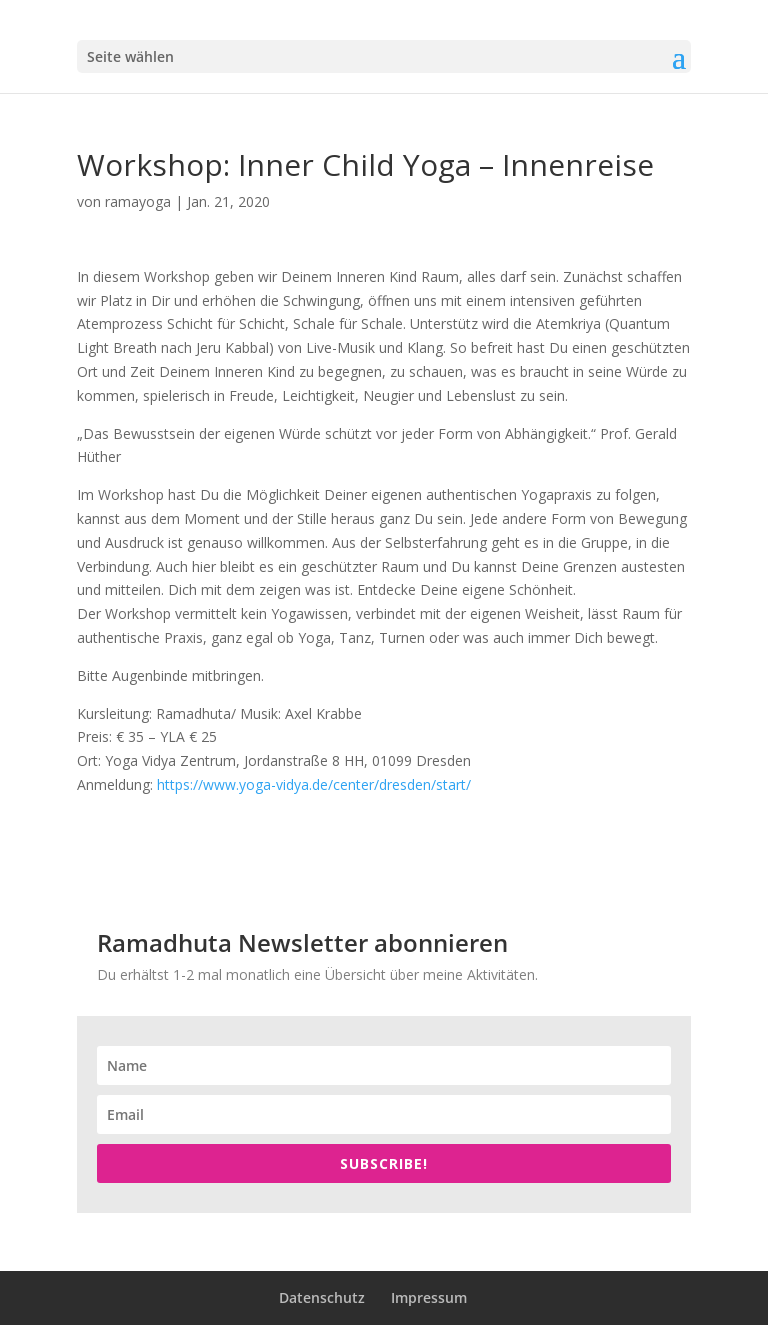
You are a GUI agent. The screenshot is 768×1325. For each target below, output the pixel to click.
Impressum (429, 1297)
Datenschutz (322, 1297)
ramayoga (138, 201)
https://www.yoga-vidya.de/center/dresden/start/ (314, 784)
